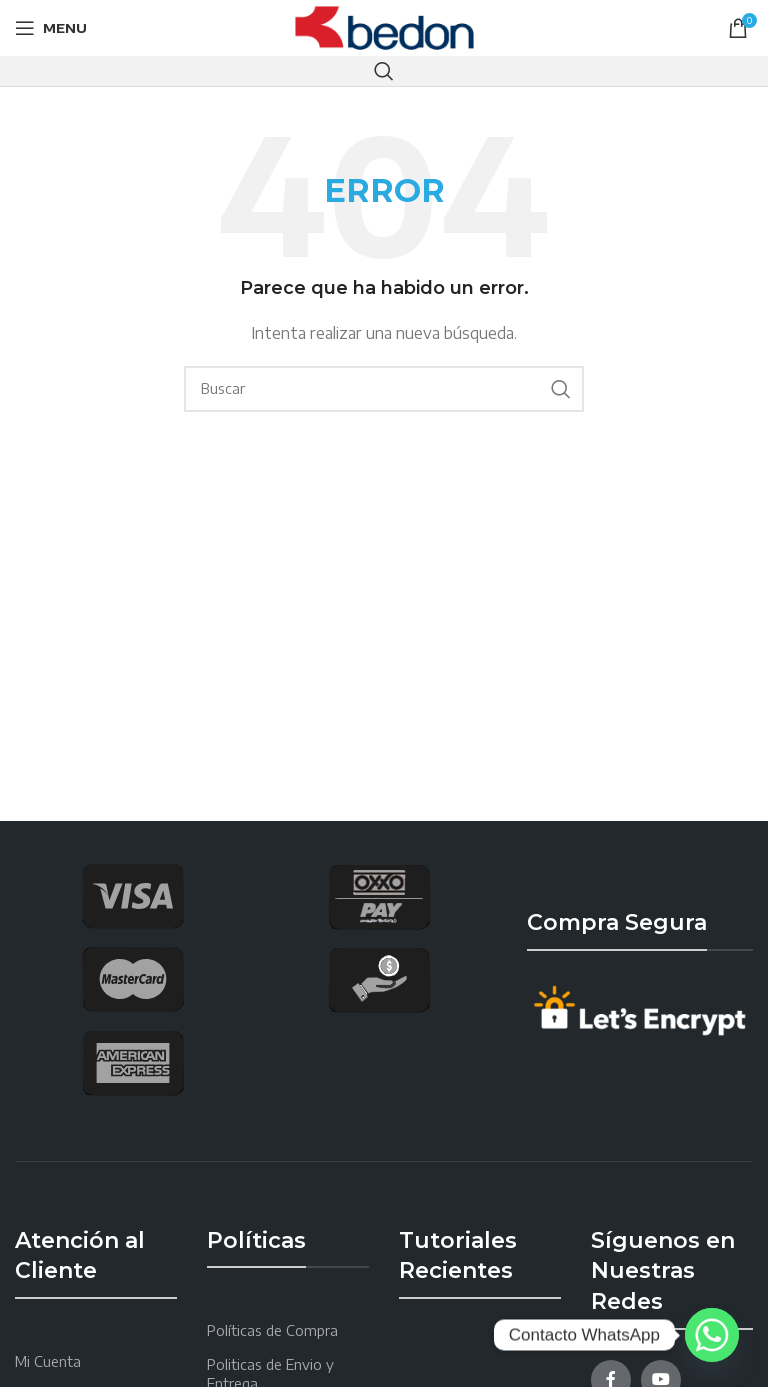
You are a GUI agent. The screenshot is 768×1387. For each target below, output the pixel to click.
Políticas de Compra (272, 1330)
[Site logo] (384, 26)
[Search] (384, 71)
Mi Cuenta (48, 1361)
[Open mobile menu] (51, 28)
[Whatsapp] (712, 1335)
